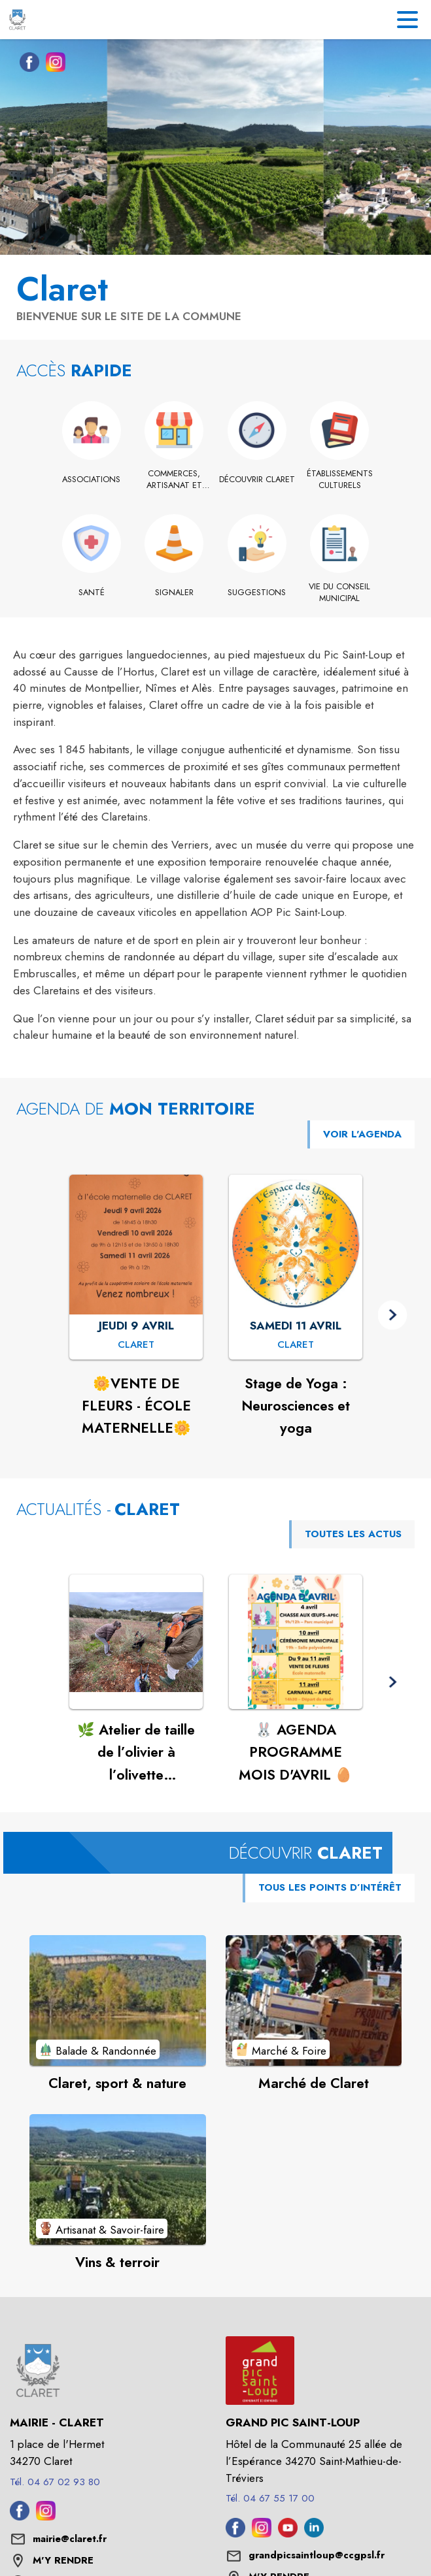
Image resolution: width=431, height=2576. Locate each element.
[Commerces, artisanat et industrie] (174, 480)
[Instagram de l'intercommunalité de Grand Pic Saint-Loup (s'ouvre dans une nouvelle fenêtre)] (261, 2533)
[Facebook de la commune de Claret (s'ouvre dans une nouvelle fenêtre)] (26, 64)
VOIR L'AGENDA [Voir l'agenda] (362, 1134)
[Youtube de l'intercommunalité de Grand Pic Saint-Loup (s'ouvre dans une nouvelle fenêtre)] (288, 2533)
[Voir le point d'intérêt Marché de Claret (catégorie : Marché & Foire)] (314, 2000)
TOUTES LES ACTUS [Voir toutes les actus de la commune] (353, 1534)
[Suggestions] (257, 592)
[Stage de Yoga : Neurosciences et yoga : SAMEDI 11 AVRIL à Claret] (295, 1345)
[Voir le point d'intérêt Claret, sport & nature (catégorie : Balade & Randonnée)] (117, 2000)
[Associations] (92, 479)
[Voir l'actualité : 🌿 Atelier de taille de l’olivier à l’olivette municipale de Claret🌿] (136, 1641)
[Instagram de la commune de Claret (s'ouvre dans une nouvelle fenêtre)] (52, 64)
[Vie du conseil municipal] (340, 593)
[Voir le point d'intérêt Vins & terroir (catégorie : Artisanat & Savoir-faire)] (117, 2179)
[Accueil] (17, 20)
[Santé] (92, 592)
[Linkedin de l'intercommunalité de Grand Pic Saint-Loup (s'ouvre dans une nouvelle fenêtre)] (314, 2533)
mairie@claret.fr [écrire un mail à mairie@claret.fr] (70, 2539)
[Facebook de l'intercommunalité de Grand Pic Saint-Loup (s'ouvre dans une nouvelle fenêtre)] (235, 2533)
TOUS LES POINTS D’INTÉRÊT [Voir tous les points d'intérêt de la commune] (330, 1887)
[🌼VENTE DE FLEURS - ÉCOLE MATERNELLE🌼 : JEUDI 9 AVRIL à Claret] (136, 1345)
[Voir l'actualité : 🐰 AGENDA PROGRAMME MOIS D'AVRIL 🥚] (295, 1641)
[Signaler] (174, 592)
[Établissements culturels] (340, 480)
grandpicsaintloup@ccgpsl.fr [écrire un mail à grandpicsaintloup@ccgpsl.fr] (317, 2555)
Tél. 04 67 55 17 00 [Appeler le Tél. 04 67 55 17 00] (270, 2498)
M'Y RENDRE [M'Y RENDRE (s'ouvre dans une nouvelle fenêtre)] (63, 2560)
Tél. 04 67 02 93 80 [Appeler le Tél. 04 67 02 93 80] (55, 2482)
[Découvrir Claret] (257, 479)
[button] (392, 1314)
